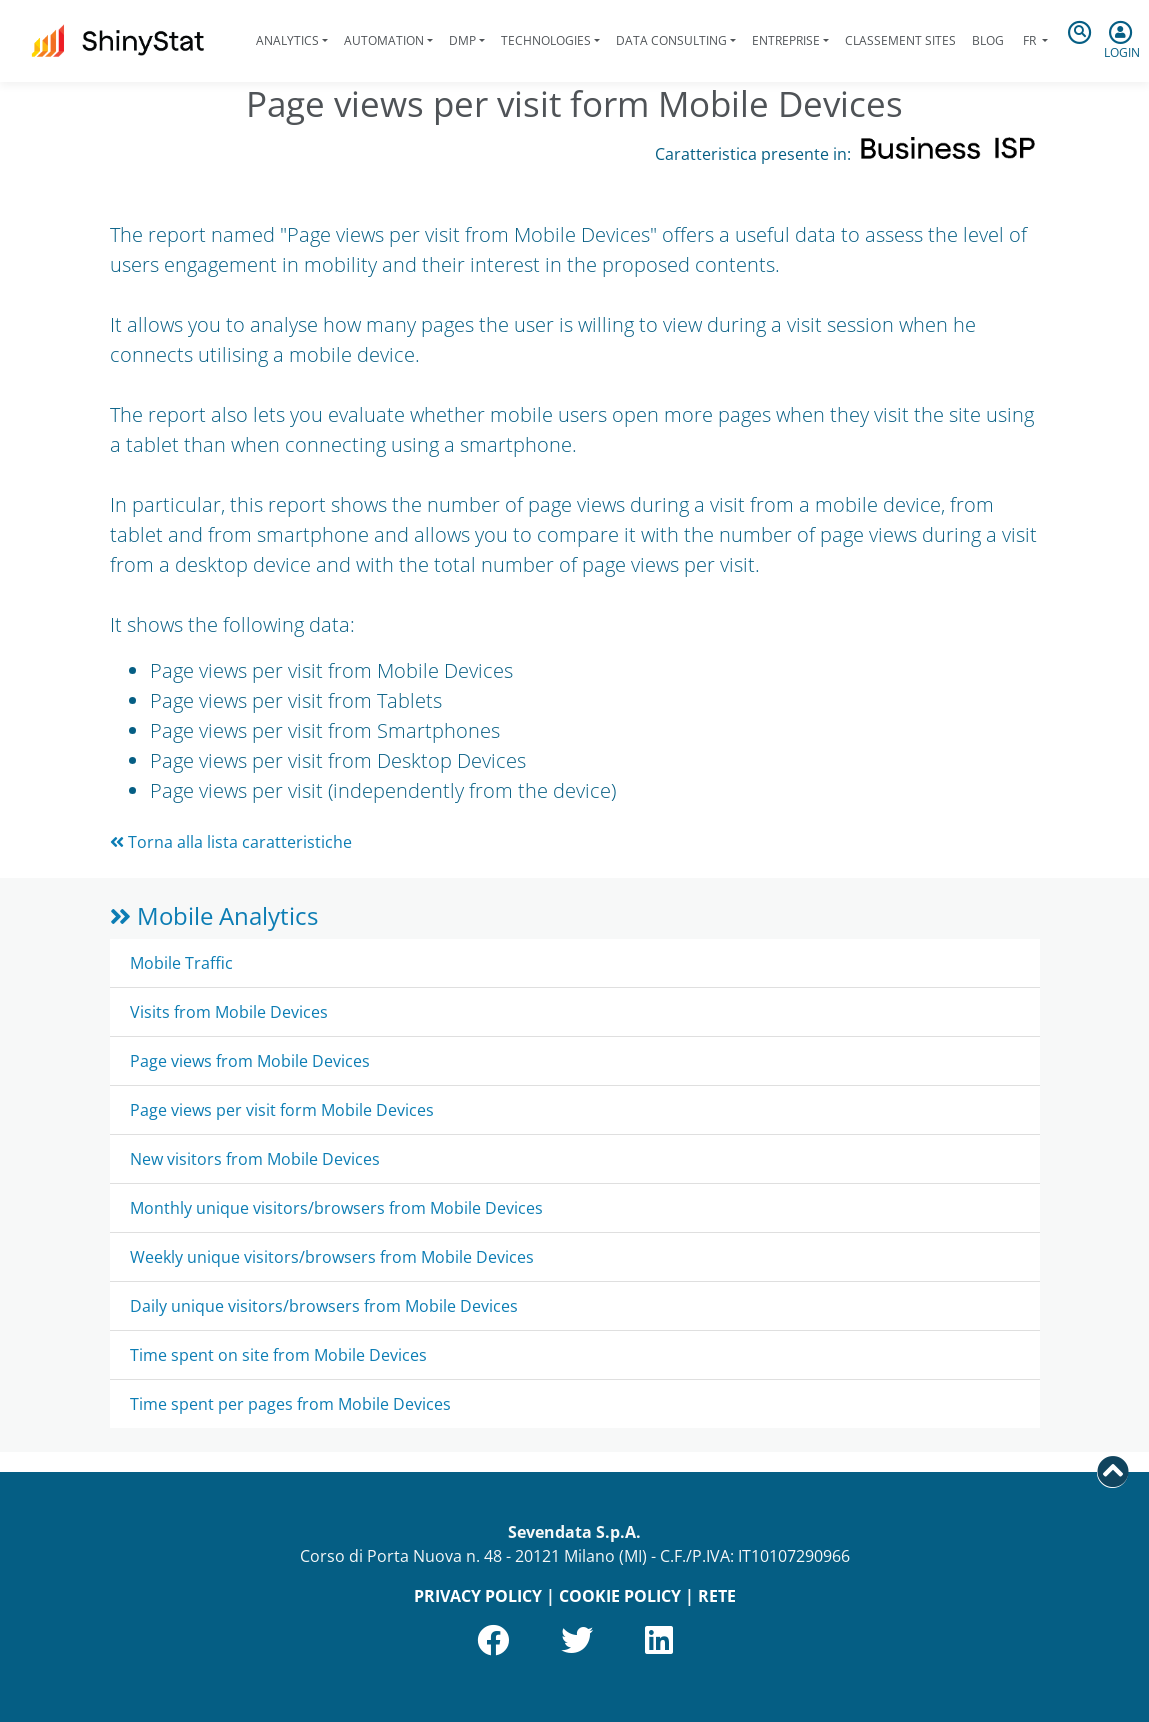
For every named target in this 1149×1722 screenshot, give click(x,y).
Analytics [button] (287, 40)
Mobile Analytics (214, 915)
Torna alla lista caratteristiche (231, 842)
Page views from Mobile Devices (250, 1061)
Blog (988, 40)
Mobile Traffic (181, 963)
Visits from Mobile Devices (229, 1012)
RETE (717, 1596)
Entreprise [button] (786, 40)
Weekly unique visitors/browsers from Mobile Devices (332, 1257)
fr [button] (1029, 40)
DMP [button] (462, 40)
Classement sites (900, 40)
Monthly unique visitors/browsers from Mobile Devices (336, 1208)
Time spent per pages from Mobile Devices (290, 1404)
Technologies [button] (546, 40)
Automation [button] (384, 40)
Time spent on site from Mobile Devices (278, 1355)
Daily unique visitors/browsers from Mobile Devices (324, 1306)
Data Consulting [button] (671, 40)
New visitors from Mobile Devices (255, 1159)
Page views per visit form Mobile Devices (282, 1110)
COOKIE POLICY (620, 1596)
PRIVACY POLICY (478, 1596)
